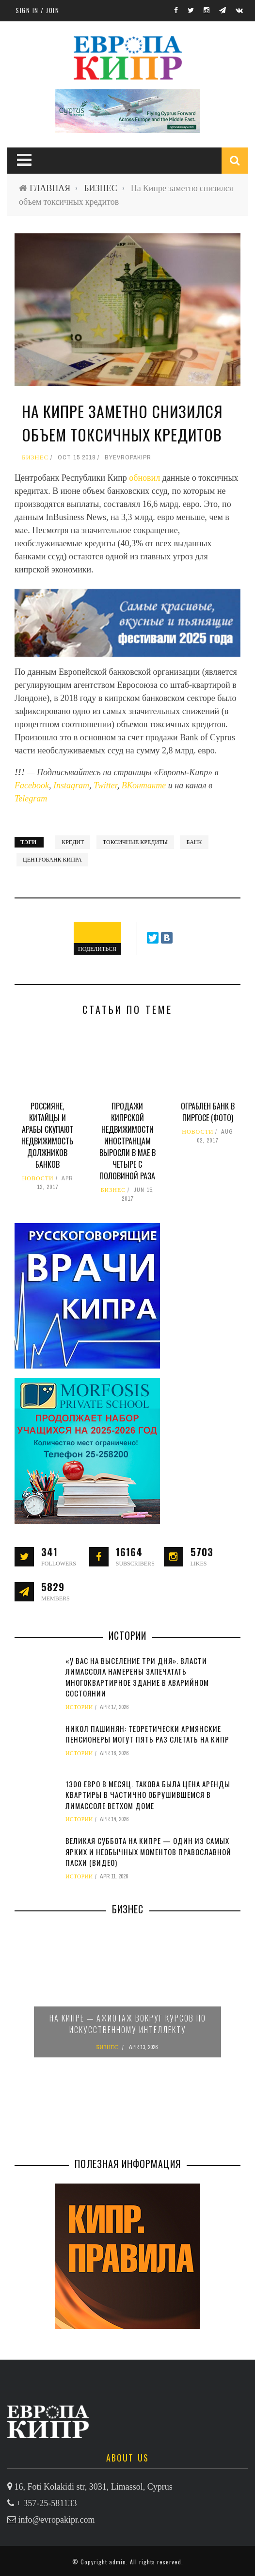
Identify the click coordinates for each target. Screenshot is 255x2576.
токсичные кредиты (135, 842)
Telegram (31, 798)
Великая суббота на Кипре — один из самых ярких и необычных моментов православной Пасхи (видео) (148, 1851)
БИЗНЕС (100, 188)
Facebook (32, 785)
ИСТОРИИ (79, 1707)
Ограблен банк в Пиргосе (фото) (208, 1112)
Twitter (105, 785)
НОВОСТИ (38, 1178)
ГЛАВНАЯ (50, 188)
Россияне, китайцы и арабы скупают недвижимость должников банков (47, 1135)
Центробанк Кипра (52, 859)
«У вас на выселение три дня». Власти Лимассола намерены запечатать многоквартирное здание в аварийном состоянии (137, 1677)
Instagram (71, 785)
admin (117, 2562)
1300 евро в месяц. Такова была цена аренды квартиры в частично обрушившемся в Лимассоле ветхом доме (147, 1794)
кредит (73, 842)
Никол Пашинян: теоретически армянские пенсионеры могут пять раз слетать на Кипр (147, 1734)
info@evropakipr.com (56, 2520)
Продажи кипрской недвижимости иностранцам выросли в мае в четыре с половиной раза (127, 1141)
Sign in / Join (37, 10)
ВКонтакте (145, 785)
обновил (145, 478)
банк (194, 842)
